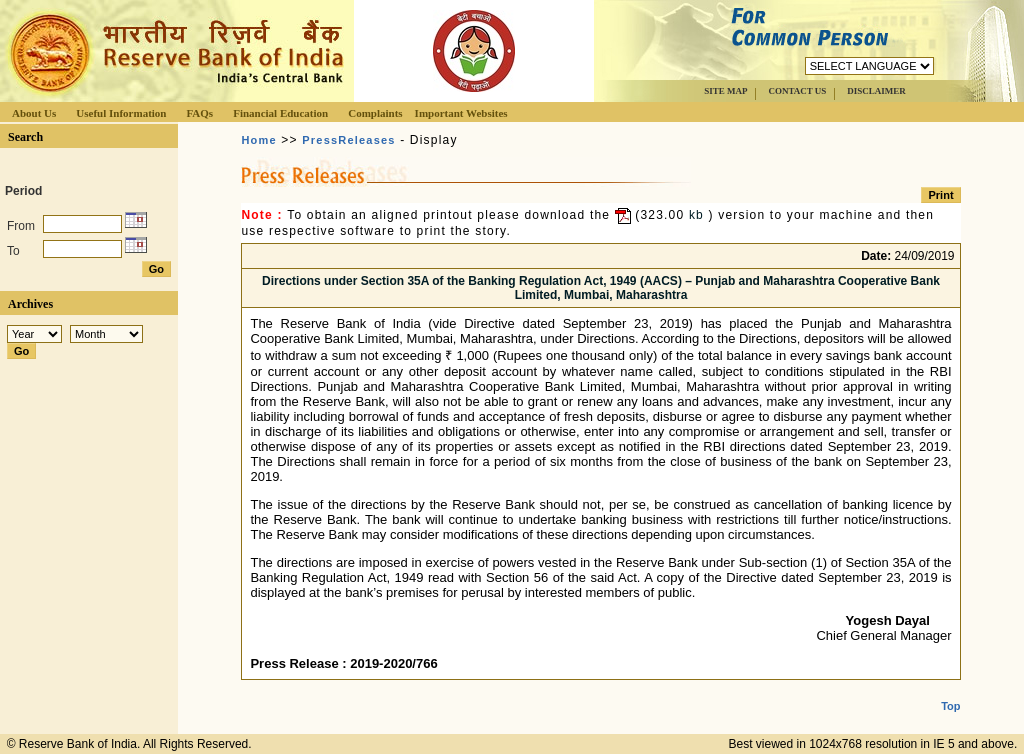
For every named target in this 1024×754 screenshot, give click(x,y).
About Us (34, 113)
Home (258, 140)
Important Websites (461, 113)
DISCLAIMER (876, 91)
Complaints (375, 113)
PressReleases (348, 140)
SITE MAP (725, 91)
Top (950, 690)
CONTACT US (797, 91)
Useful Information (121, 113)
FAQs (199, 113)
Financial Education (280, 113)
